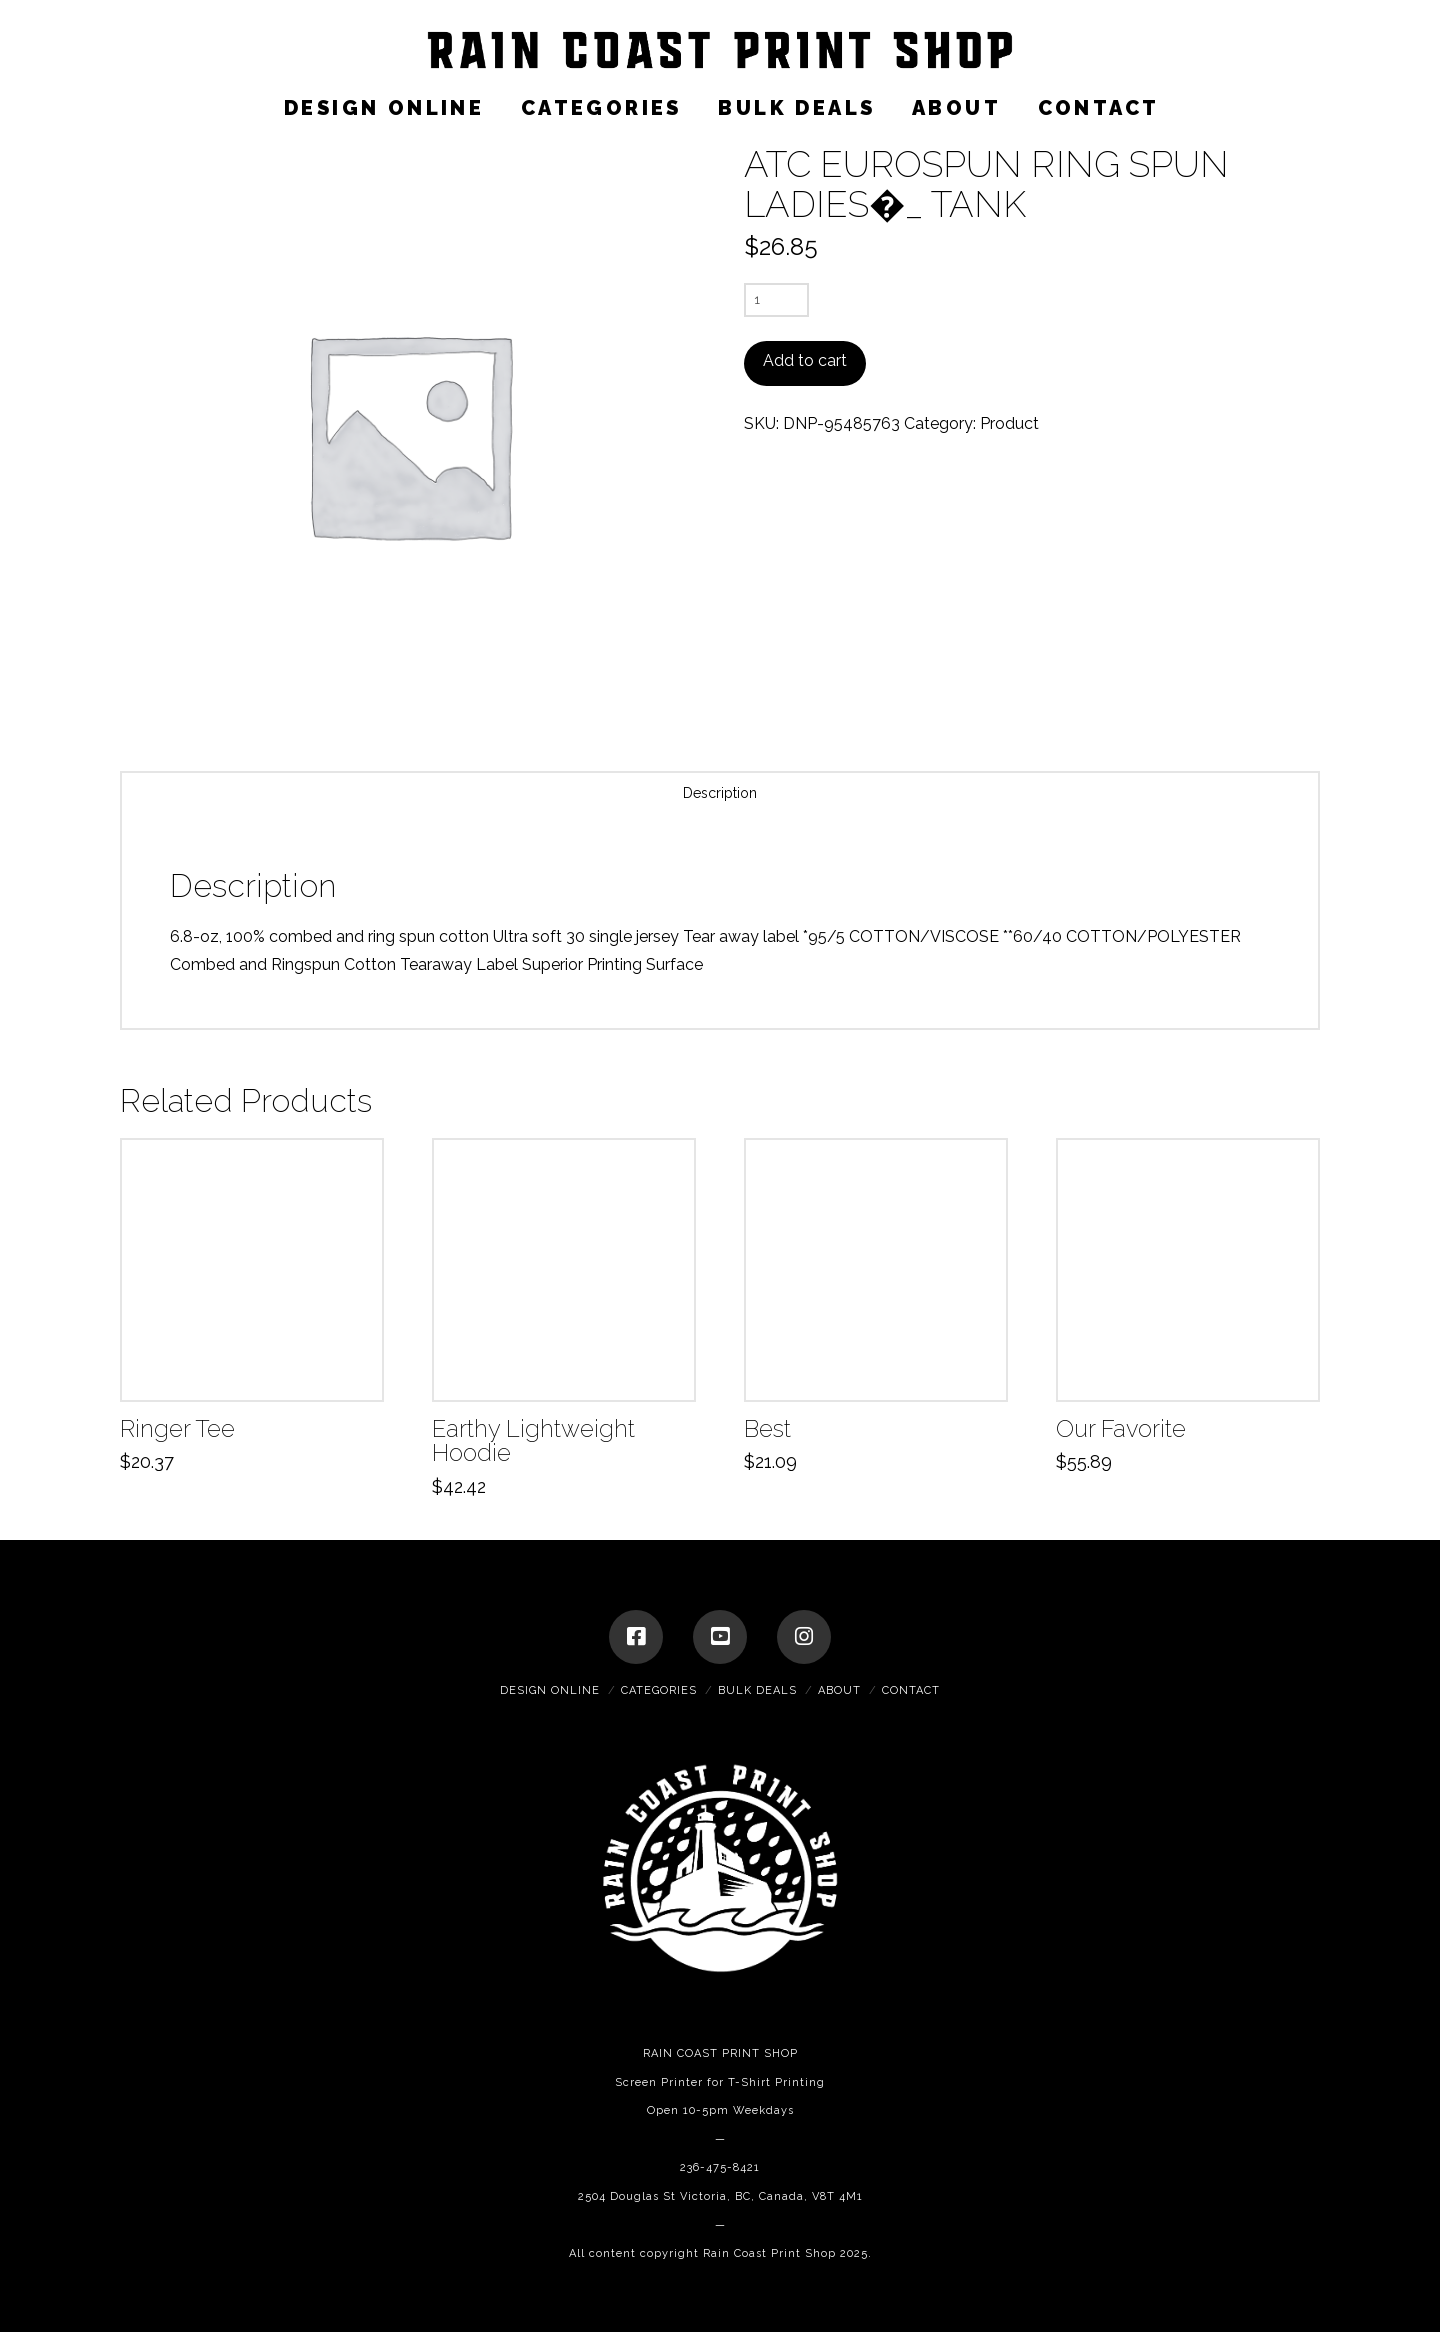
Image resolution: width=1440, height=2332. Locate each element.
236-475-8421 (720, 2167)
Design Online (550, 1690)
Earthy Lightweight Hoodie (533, 1441)
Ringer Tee (177, 1429)
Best (767, 1429)
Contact (911, 1690)
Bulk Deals (757, 1690)
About (839, 1690)
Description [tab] (720, 793)
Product (1009, 423)
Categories (659, 1690)
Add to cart (805, 360)
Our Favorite (1121, 1429)
